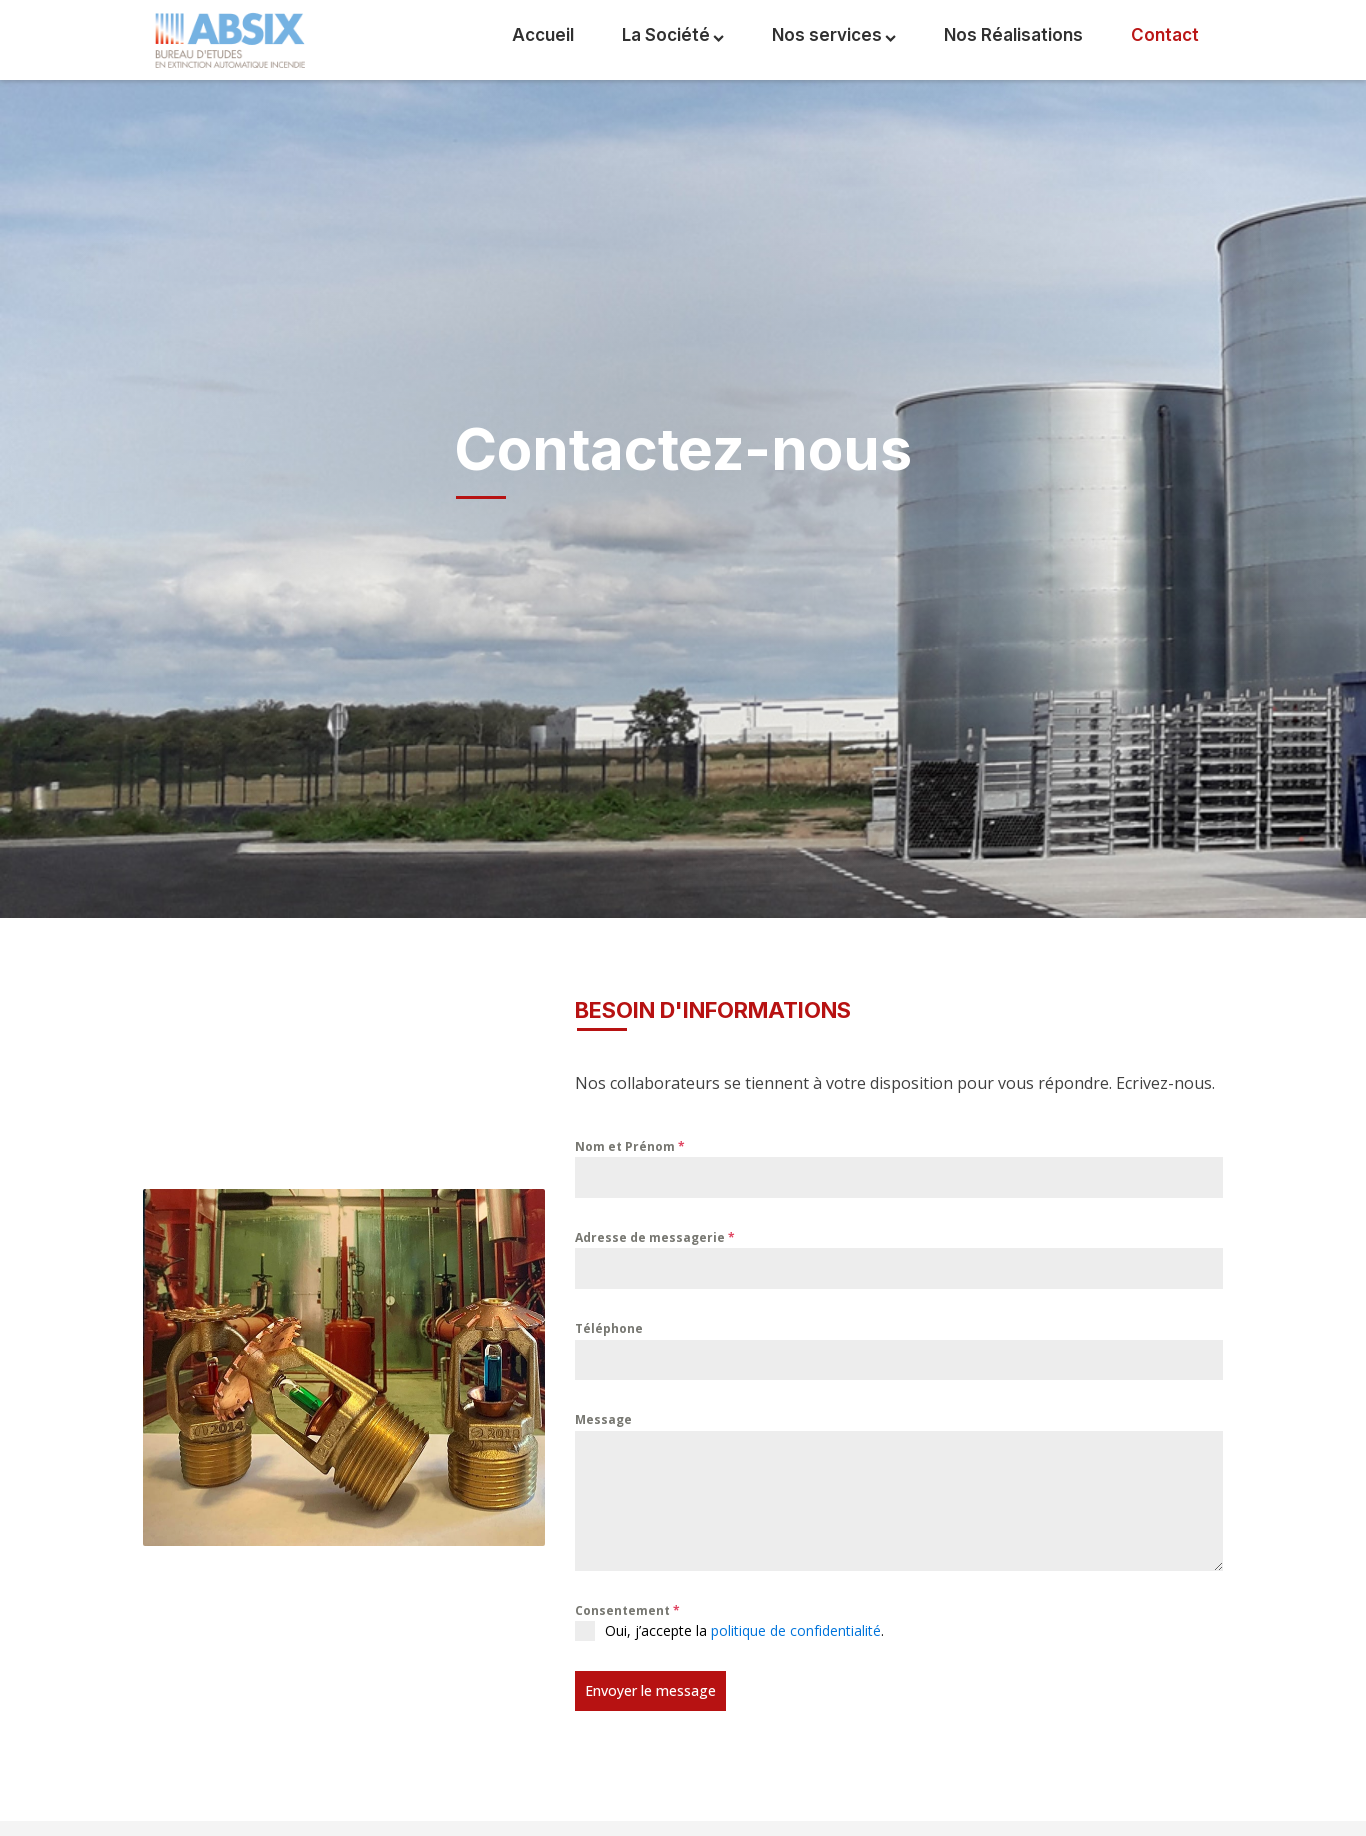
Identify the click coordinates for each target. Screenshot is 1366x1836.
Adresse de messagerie (655, 1237)
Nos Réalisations (1013, 35)
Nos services (834, 35)
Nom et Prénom (630, 1146)
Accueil (543, 35)
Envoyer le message (650, 1690)
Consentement (627, 1610)
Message (603, 1419)
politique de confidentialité (796, 1630)
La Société (673, 35)
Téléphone (609, 1328)
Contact (1165, 35)
